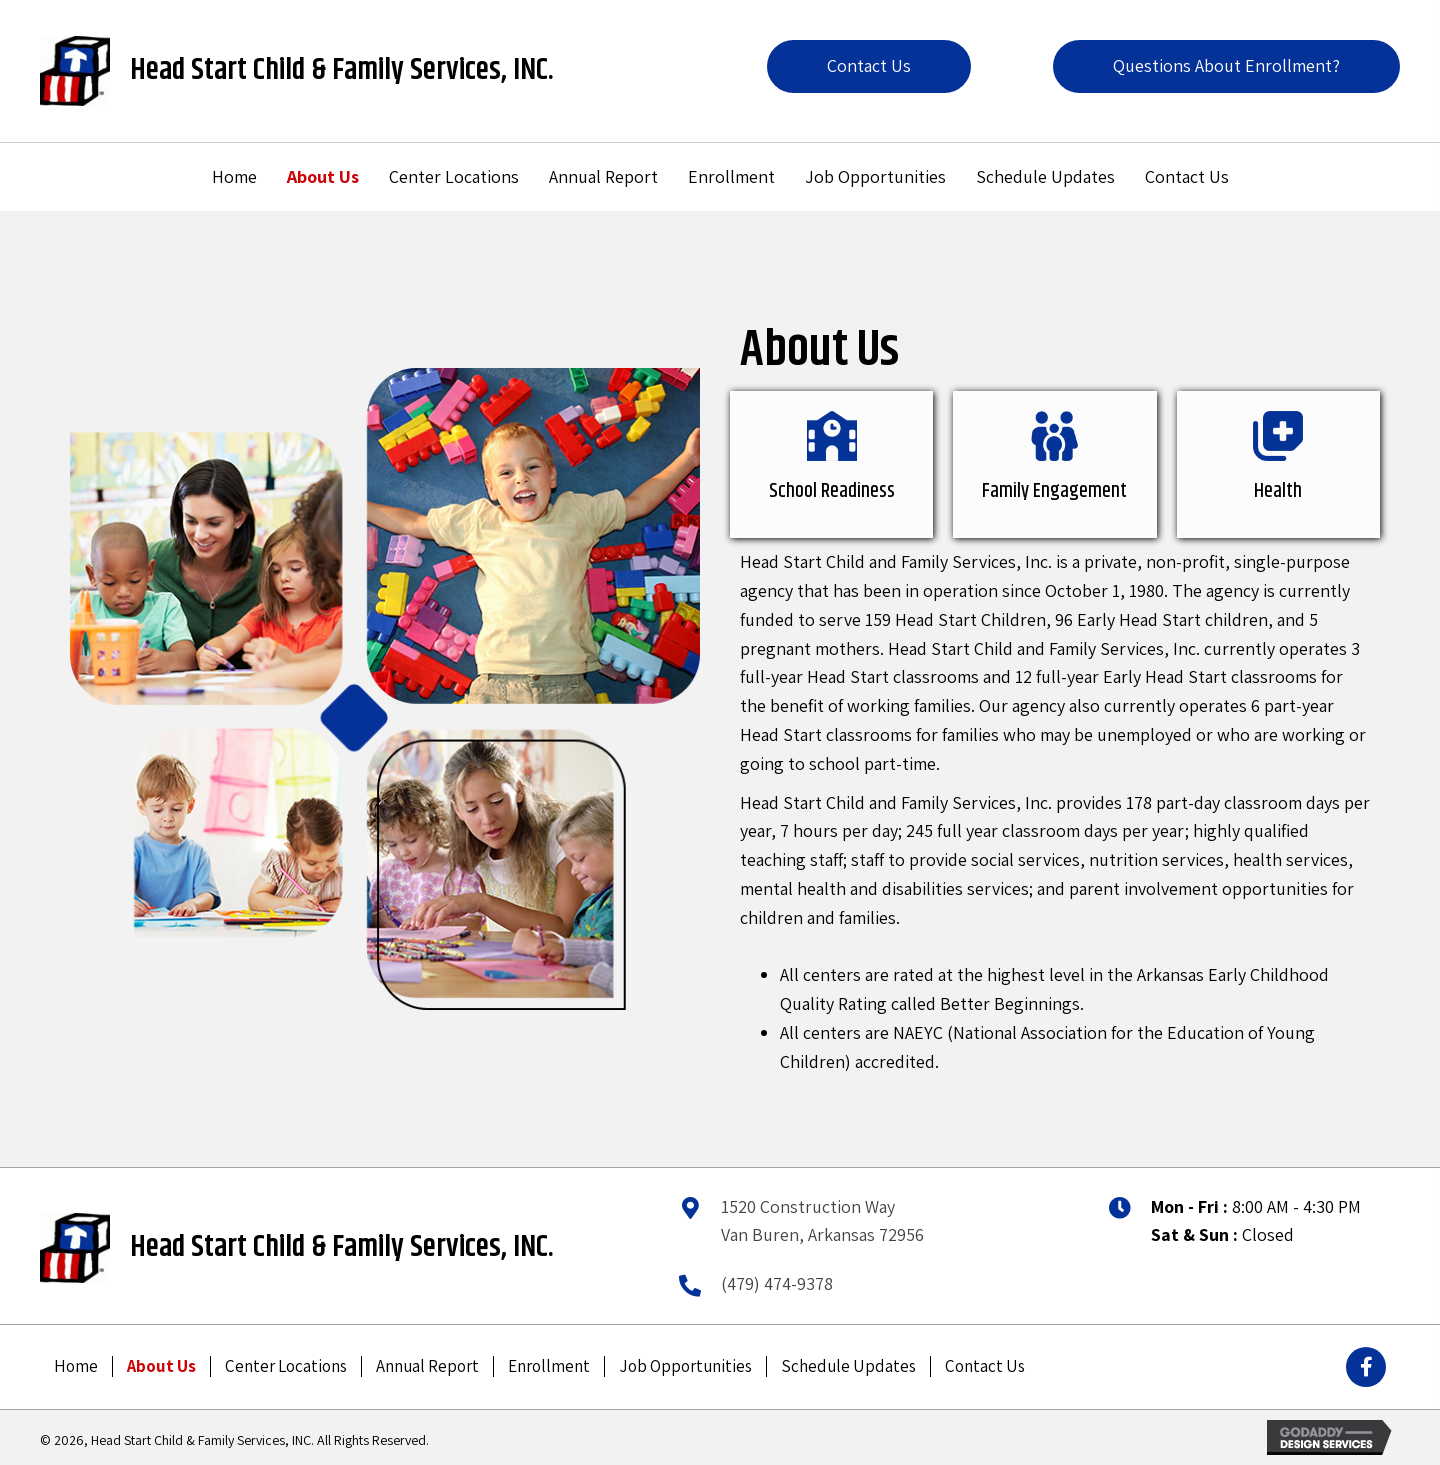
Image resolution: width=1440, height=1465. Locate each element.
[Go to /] (76, 71)
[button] (869, 66)
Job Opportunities (685, 1366)
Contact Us (985, 1366)
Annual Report (427, 1366)
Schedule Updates (848, 1366)
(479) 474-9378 (777, 1283)
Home (76, 1366)
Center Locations (286, 1366)
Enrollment (549, 1366)
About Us (161, 1366)
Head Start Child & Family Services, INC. (342, 70)
